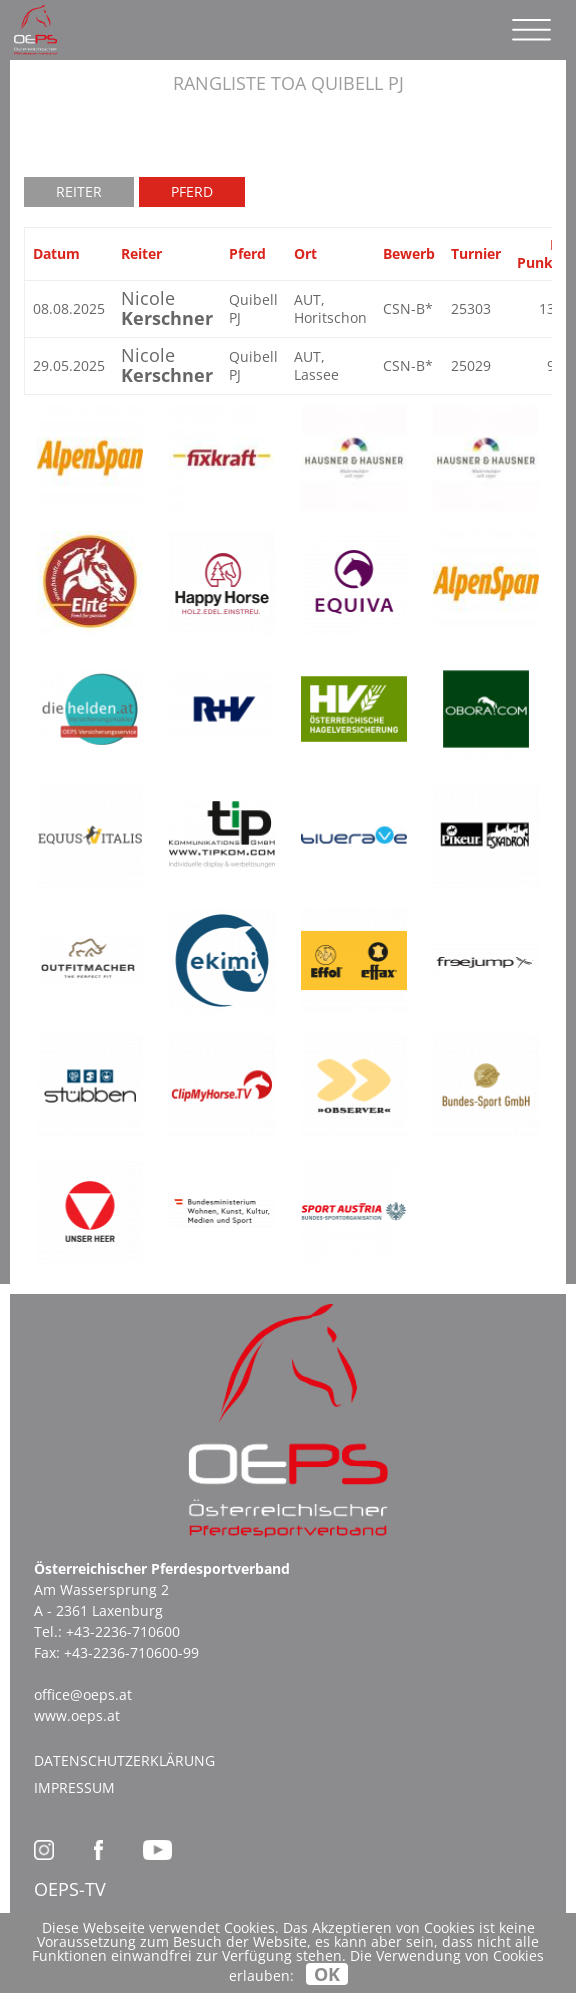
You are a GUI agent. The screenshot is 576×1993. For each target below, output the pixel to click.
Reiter (79, 191)
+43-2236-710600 (123, 1631)
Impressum (74, 1787)
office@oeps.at (83, 1694)
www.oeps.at (77, 1715)
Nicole (167, 308)
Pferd (192, 191)
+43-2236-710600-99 (131, 1652)
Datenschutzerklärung (124, 1760)
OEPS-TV (70, 1889)
